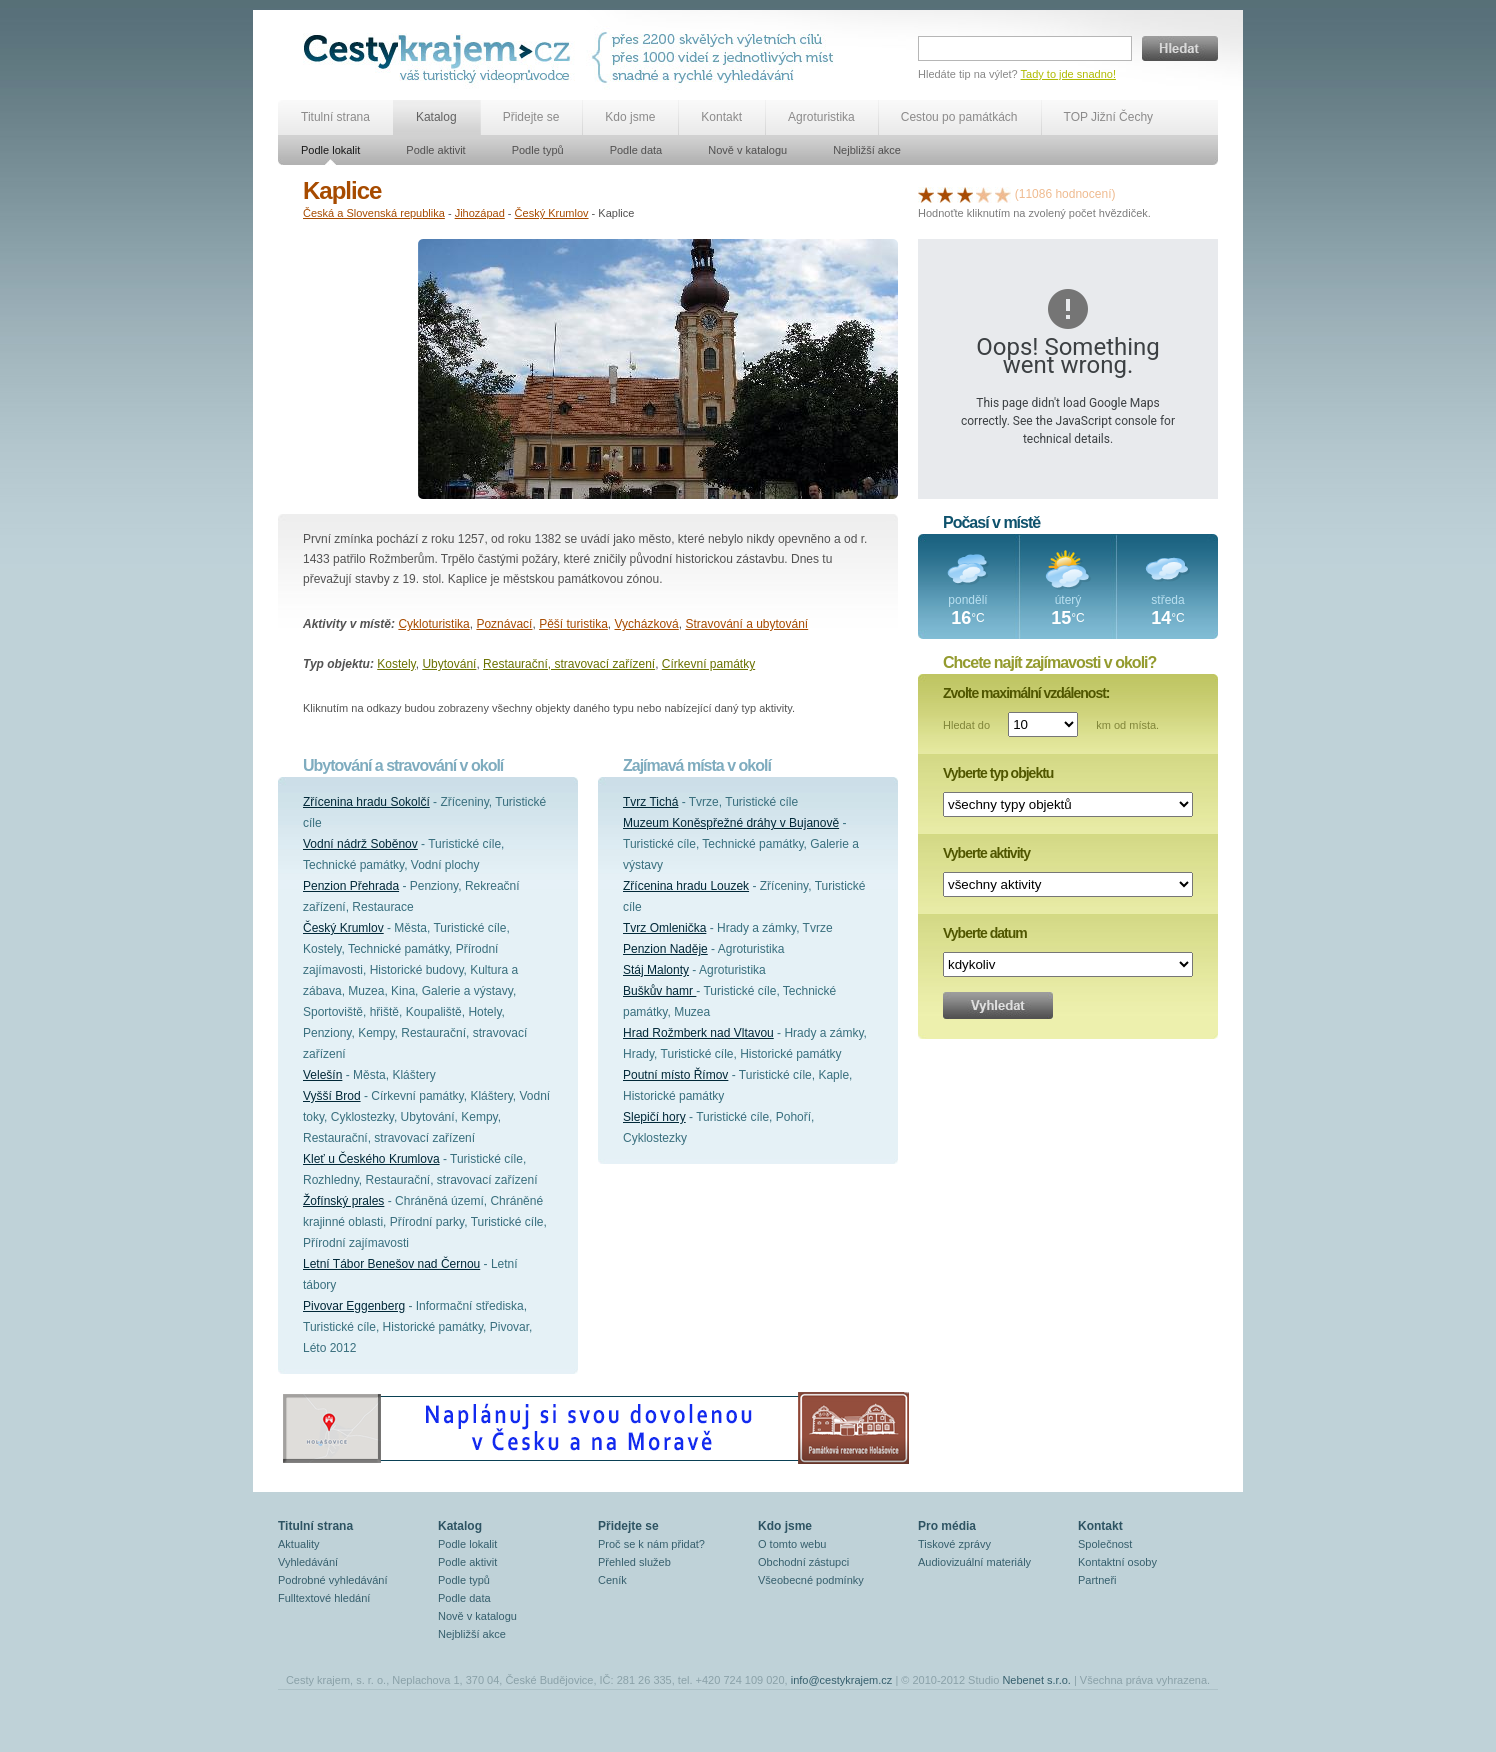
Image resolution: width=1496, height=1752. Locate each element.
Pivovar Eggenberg (354, 1306)
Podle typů (538, 150)
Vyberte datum (985, 933)
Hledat (1180, 48)
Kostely (396, 664)
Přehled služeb (634, 1562)
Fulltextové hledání (324, 1598)
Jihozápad (480, 213)
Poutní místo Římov (675, 1075)
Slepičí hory (654, 1117)
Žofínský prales (343, 1201)
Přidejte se (531, 117)
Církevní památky (708, 664)
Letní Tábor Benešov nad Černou (391, 1264)
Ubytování (449, 664)
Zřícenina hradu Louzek (686, 886)
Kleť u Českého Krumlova (371, 1159)
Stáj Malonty (656, 970)
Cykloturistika (433, 624)
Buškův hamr (659, 991)
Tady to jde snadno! (1068, 74)
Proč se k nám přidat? (651, 1544)
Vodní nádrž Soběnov (360, 844)
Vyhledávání (308, 1562)
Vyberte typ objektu (998, 773)
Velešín (322, 1075)
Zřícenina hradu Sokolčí (366, 802)
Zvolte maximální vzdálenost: (1026, 693)
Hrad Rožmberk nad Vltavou (698, 1033)
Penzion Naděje (665, 949)
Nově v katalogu (747, 150)
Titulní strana (335, 117)
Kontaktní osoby (1117, 1562)
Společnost (1105, 1544)
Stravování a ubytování (746, 624)
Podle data (636, 150)
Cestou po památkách (959, 117)
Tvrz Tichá (650, 802)
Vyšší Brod (332, 1096)
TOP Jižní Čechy (1109, 117)
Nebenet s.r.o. (1036, 1680)
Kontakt (721, 117)
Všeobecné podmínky (811, 1580)
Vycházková (647, 624)
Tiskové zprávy (954, 1544)
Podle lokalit (330, 150)
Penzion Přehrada (351, 886)
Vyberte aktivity (986, 853)
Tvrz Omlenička (664, 928)
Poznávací (504, 624)
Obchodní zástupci (803, 1562)
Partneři (1097, 1580)
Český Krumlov (552, 213)
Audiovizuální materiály (974, 1562)
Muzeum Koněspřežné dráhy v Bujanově (731, 823)
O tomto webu (792, 1544)
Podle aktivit (435, 150)
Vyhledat (998, 1005)
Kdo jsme (630, 117)
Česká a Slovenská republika (374, 213)
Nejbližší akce (867, 150)
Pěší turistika (573, 624)
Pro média (947, 1526)
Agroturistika (821, 117)
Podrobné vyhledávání (332, 1580)
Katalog (436, 117)
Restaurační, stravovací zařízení (569, 664)
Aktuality (299, 1544)
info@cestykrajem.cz (842, 1680)
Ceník (612, 1580)
